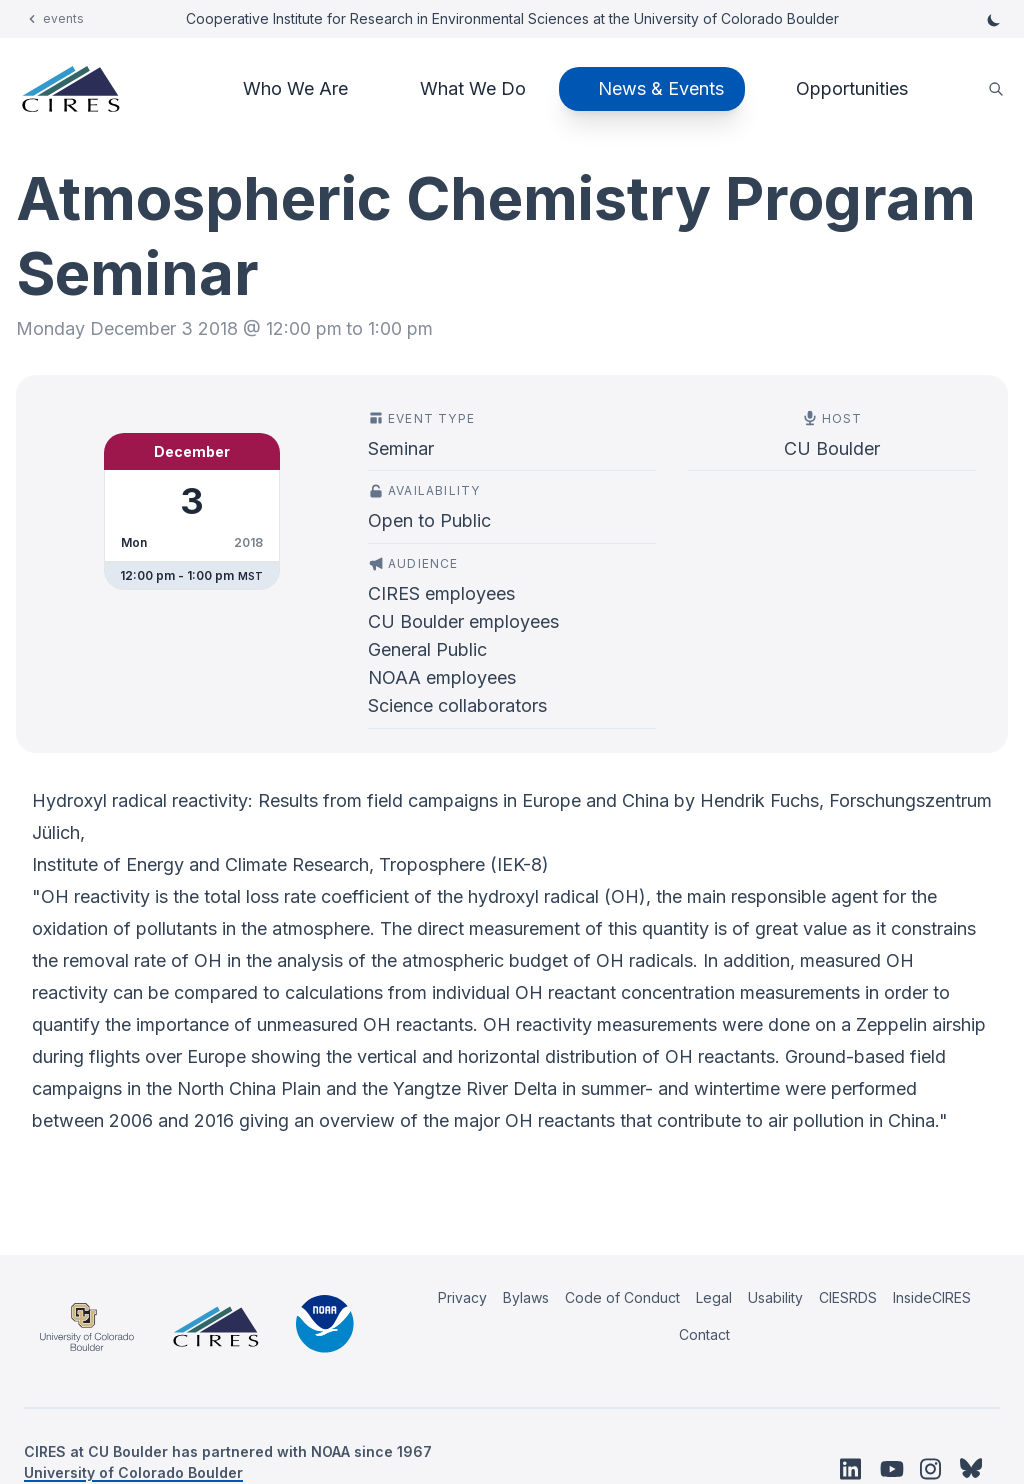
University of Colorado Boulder (133, 1472)
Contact (704, 1334)
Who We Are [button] (295, 88)
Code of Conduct (622, 1297)
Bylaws (526, 1297)
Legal (714, 1297)
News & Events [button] (661, 88)
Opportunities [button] (852, 88)
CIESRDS (848, 1297)
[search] (996, 89)
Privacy (462, 1297)
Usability (775, 1297)
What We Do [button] (473, 88)
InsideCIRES (932, 1297)
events (63, 18)
